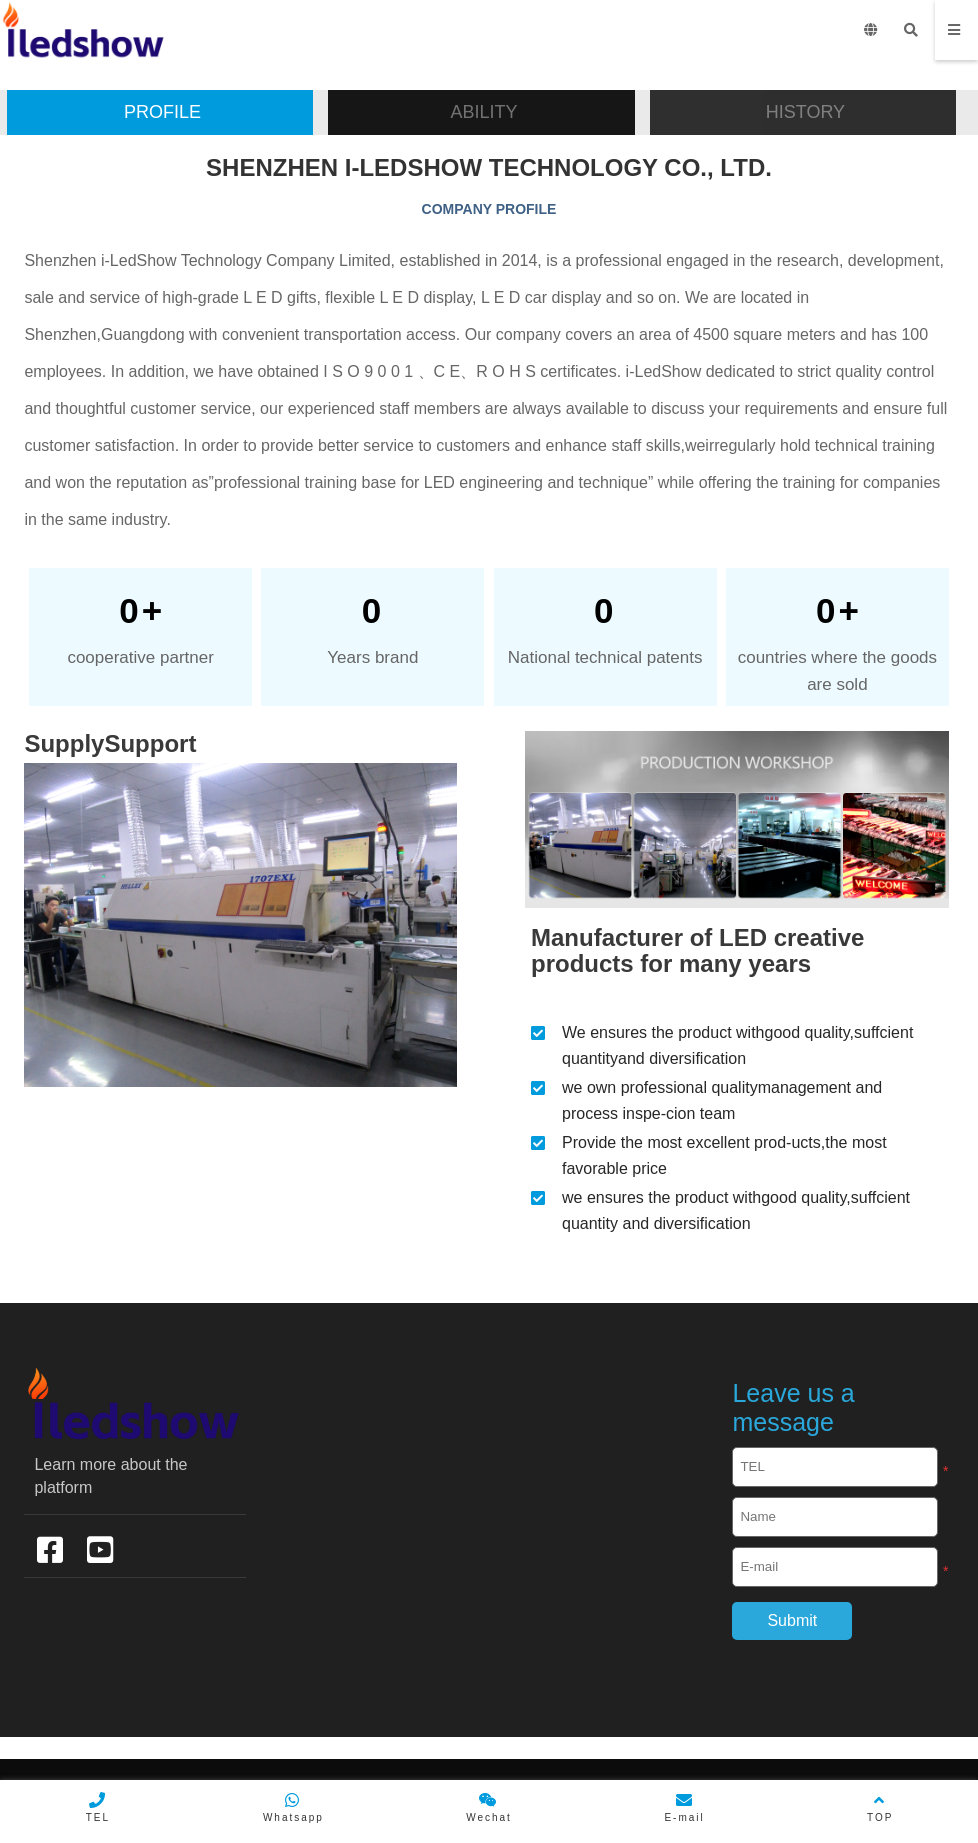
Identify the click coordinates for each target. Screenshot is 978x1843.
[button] (160, 112)
